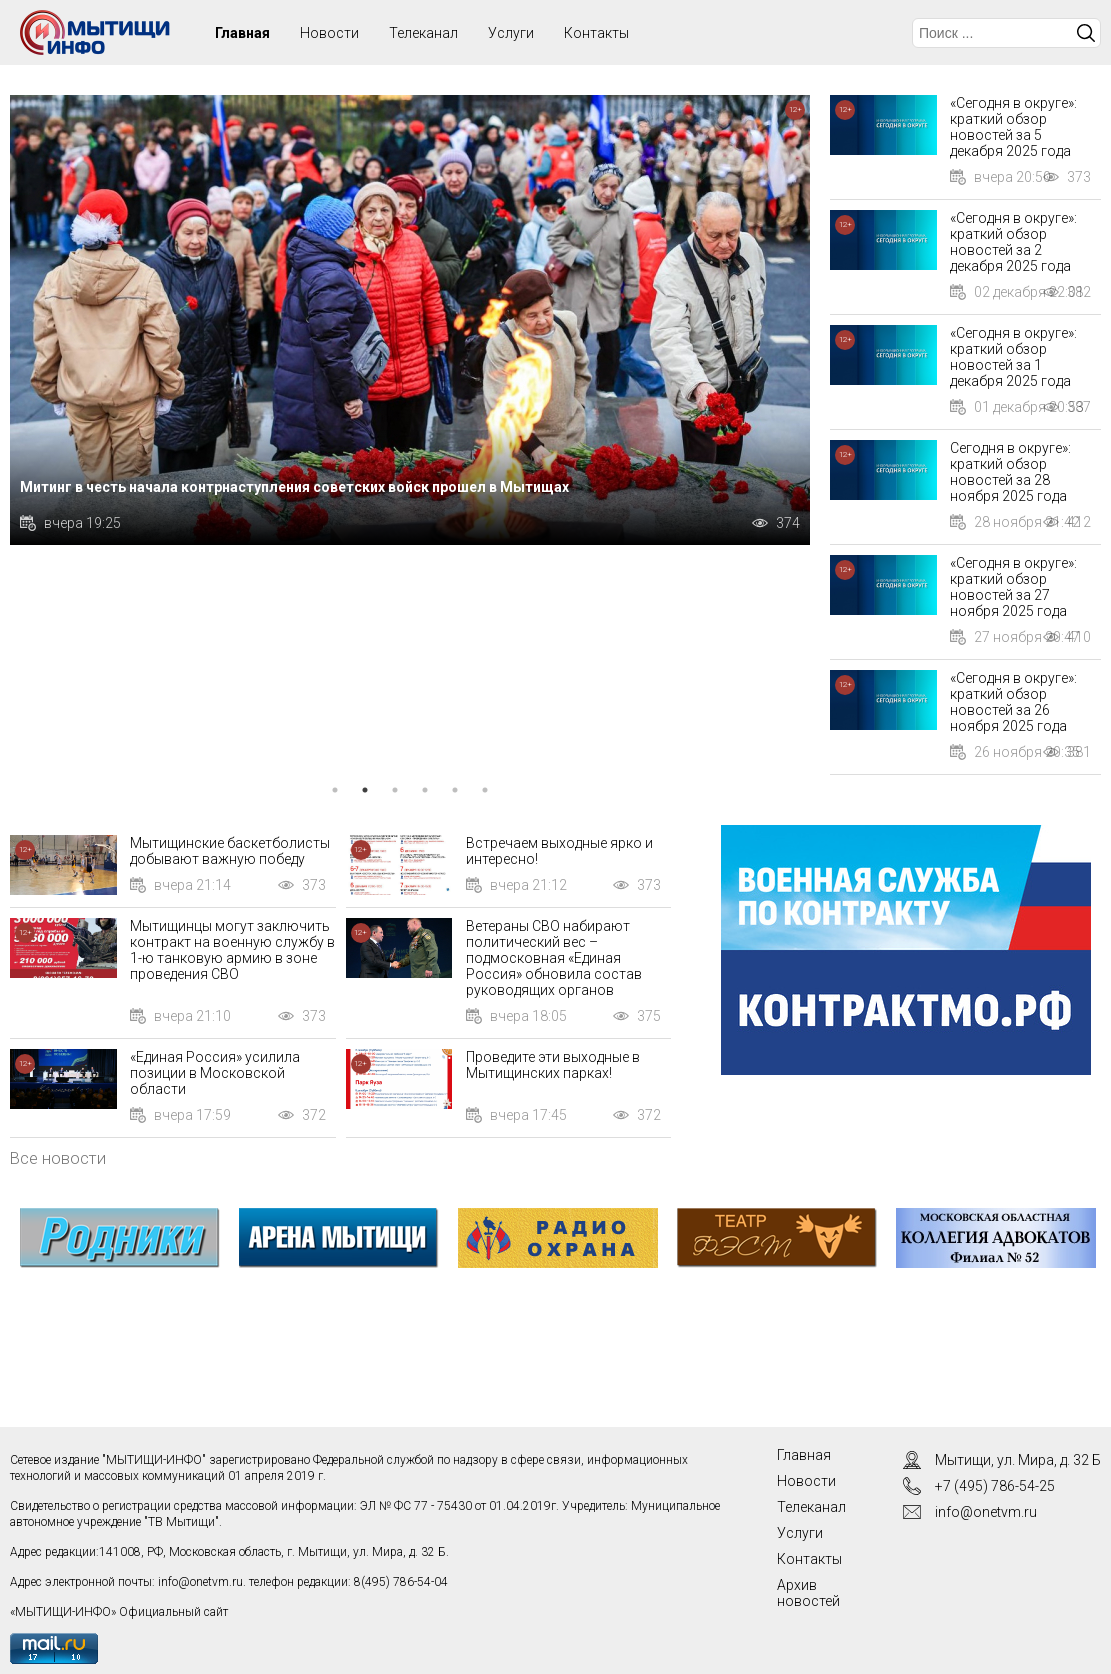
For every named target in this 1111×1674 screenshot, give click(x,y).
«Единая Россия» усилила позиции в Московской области (215, 1073)
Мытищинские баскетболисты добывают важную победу (230, 851)
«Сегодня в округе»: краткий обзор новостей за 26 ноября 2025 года (1013, 702)
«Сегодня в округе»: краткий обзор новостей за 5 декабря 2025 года (1013, 127)
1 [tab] (335, 790)
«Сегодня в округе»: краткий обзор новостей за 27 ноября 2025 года (1013, 587)
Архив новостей (808, 1593)
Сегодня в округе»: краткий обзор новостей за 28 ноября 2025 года (1010, 472)
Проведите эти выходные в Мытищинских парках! (553, 1065)
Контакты (596, 33)
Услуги (511, 33)
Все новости (58, 1158)
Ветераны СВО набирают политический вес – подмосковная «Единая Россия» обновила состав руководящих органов (554, 958)
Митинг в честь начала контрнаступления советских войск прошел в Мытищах (294, 487)
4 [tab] (425, 790)
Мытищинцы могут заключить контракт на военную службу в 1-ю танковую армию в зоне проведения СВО (232, 950)
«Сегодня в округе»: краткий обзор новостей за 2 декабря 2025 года (1013, 242)
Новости (329, 33)
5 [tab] (455, 790)
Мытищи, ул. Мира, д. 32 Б (1018, 1460)
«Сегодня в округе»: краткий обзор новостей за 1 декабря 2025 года (1013, 357)
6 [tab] (485, 790)
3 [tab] (395, 790)
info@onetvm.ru (200, 1582)
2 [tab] (365, 790)
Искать (1086, 33)
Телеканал (423, 33)
